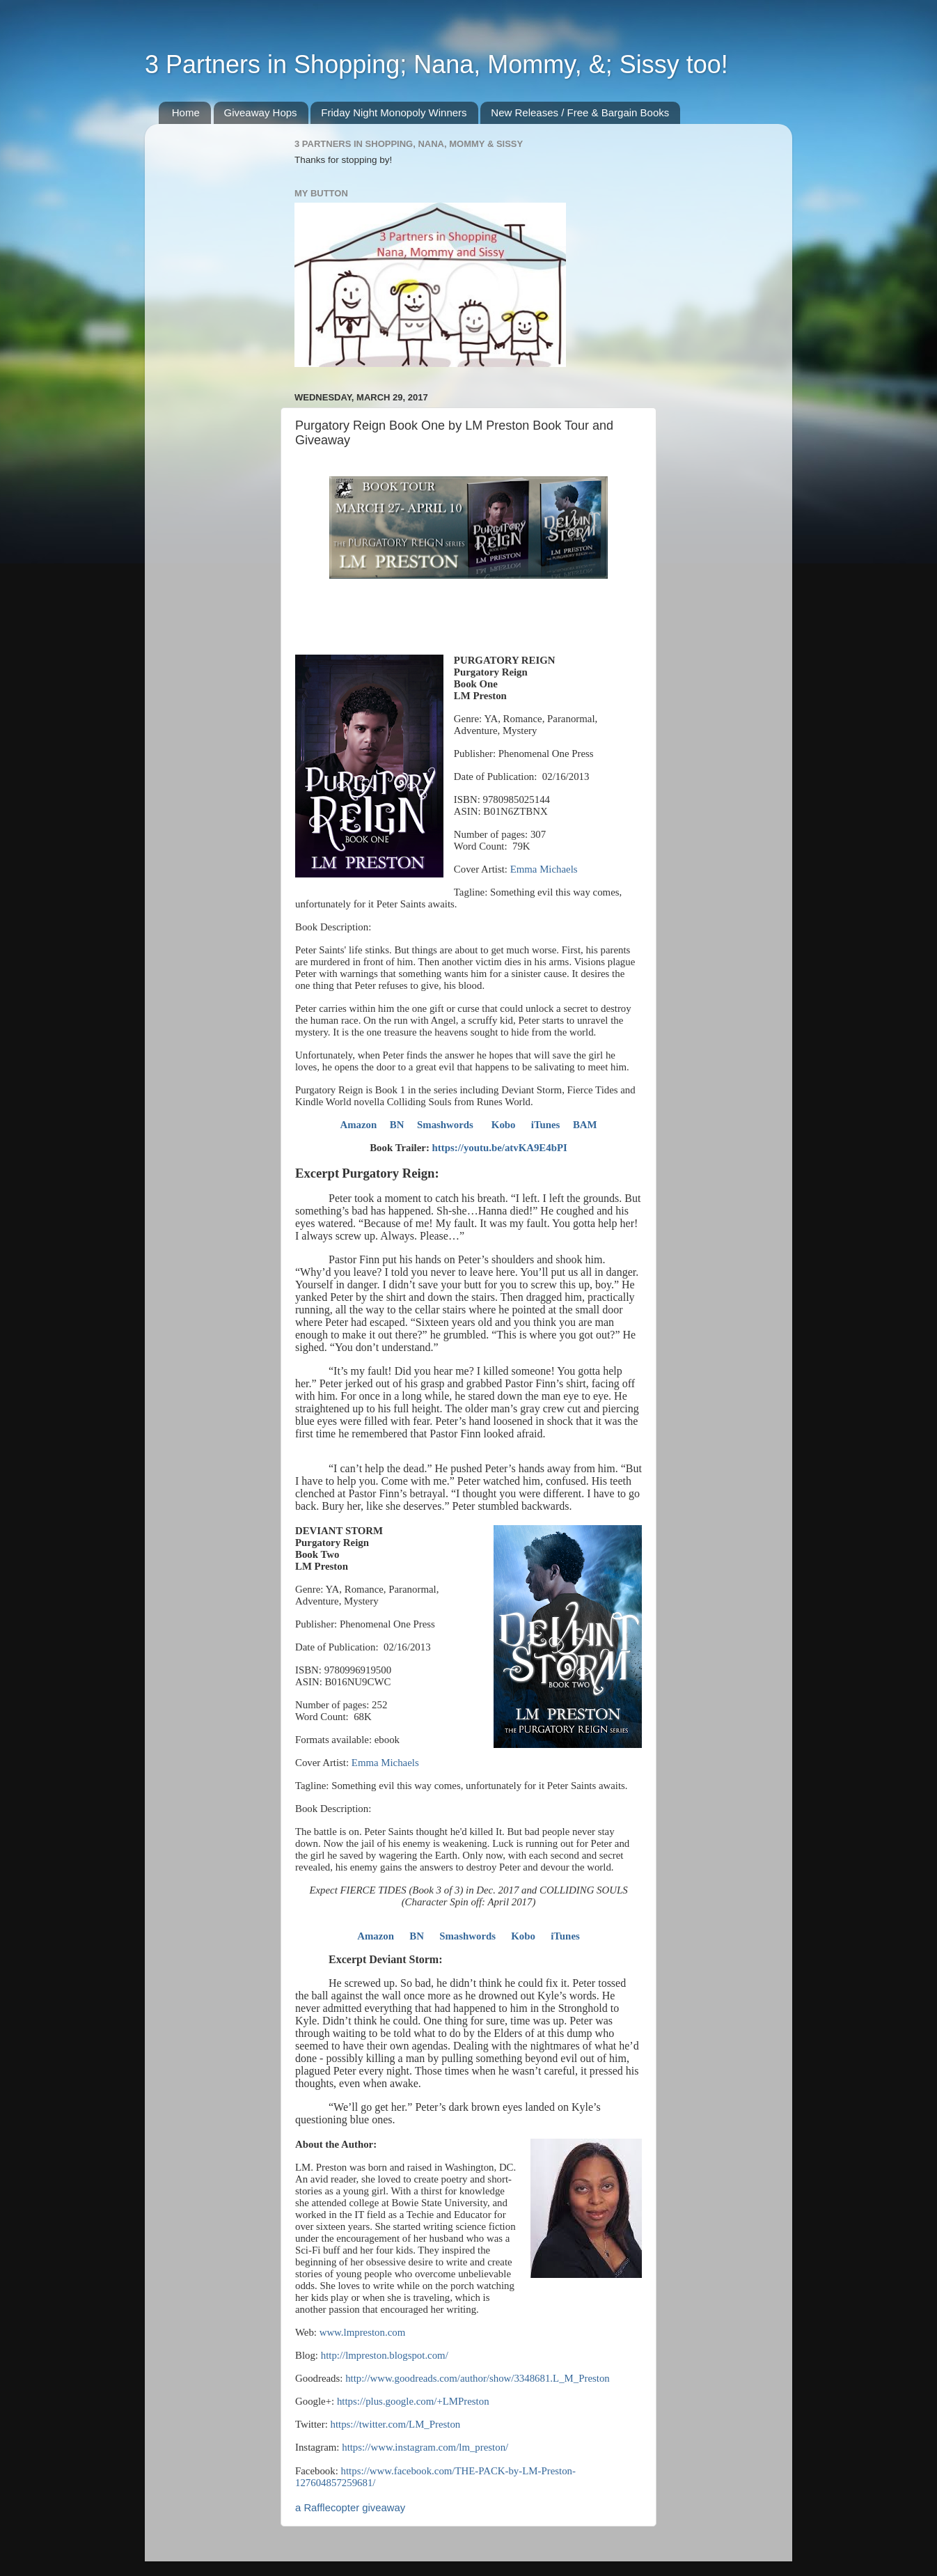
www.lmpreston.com (363, 2332)
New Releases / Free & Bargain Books (580, 112)
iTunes (545, 1124)
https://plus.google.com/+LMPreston (413, 2401)
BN (397, 1124)
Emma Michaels (544, 869)
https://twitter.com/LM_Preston (396, 2424)
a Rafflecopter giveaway (350, 2507)
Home (186, 112)
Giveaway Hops (260, 112)
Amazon (358, 1124)
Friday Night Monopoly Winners (393, 112)
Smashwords (445, 1124)
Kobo (503, 1124)
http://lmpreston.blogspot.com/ (384, 2355)
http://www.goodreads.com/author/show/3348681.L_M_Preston (477, 2378)
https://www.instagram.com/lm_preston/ (425, 2447)
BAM (585, 1124)
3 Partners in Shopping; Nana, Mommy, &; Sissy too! (436, 64)
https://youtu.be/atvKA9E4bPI (499, 1147)
